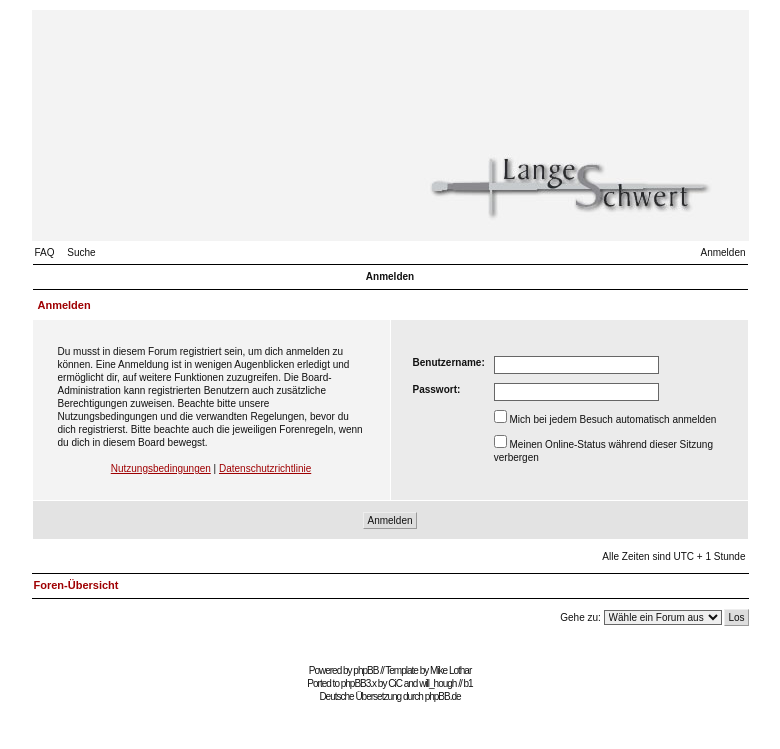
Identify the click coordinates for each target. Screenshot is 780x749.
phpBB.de (443, 696)
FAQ (45, 252)
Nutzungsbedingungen (161, 468)
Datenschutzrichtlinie (265, 468)
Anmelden (722, 252)
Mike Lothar (450, 670)
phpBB (365, 670)
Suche (81, 252)
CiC (395, 683)
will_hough (437, 683)
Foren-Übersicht (76, 585)
